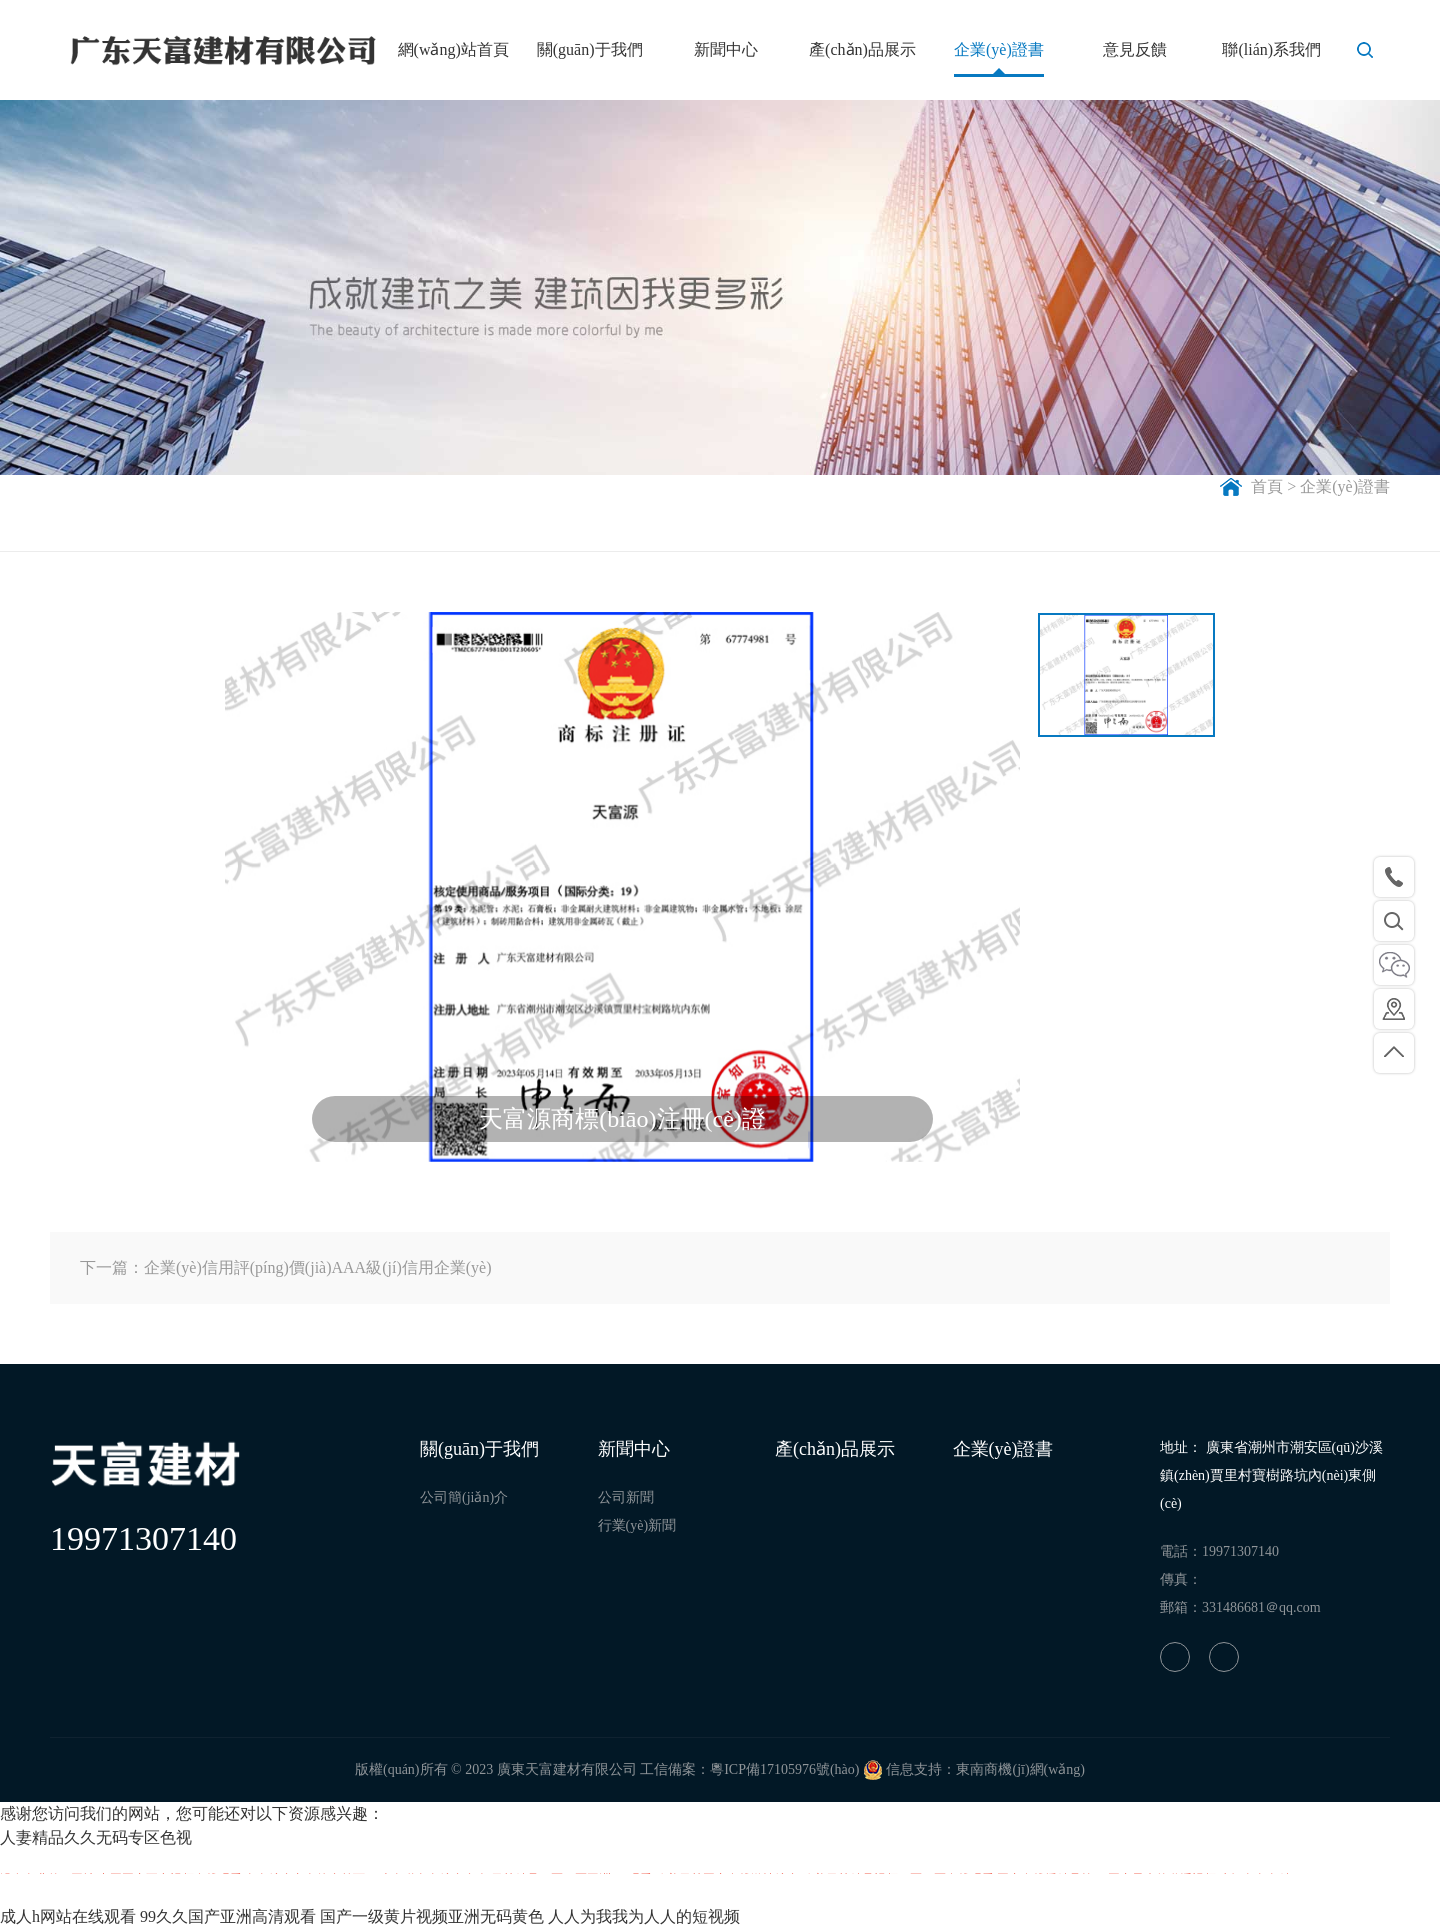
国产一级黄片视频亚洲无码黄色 (432, 1916)
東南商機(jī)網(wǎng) (1020, 1769)
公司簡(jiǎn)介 (464, 1497)
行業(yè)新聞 (637, 1525)
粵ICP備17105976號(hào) (784, 1769)
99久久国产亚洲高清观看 (228, 1916)
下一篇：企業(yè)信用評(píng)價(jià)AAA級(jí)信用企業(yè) (285, 1267)
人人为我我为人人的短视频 (644, 1916)
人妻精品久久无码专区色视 (96, 1837)
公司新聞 (626, 1497)
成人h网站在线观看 (68, 1916)
